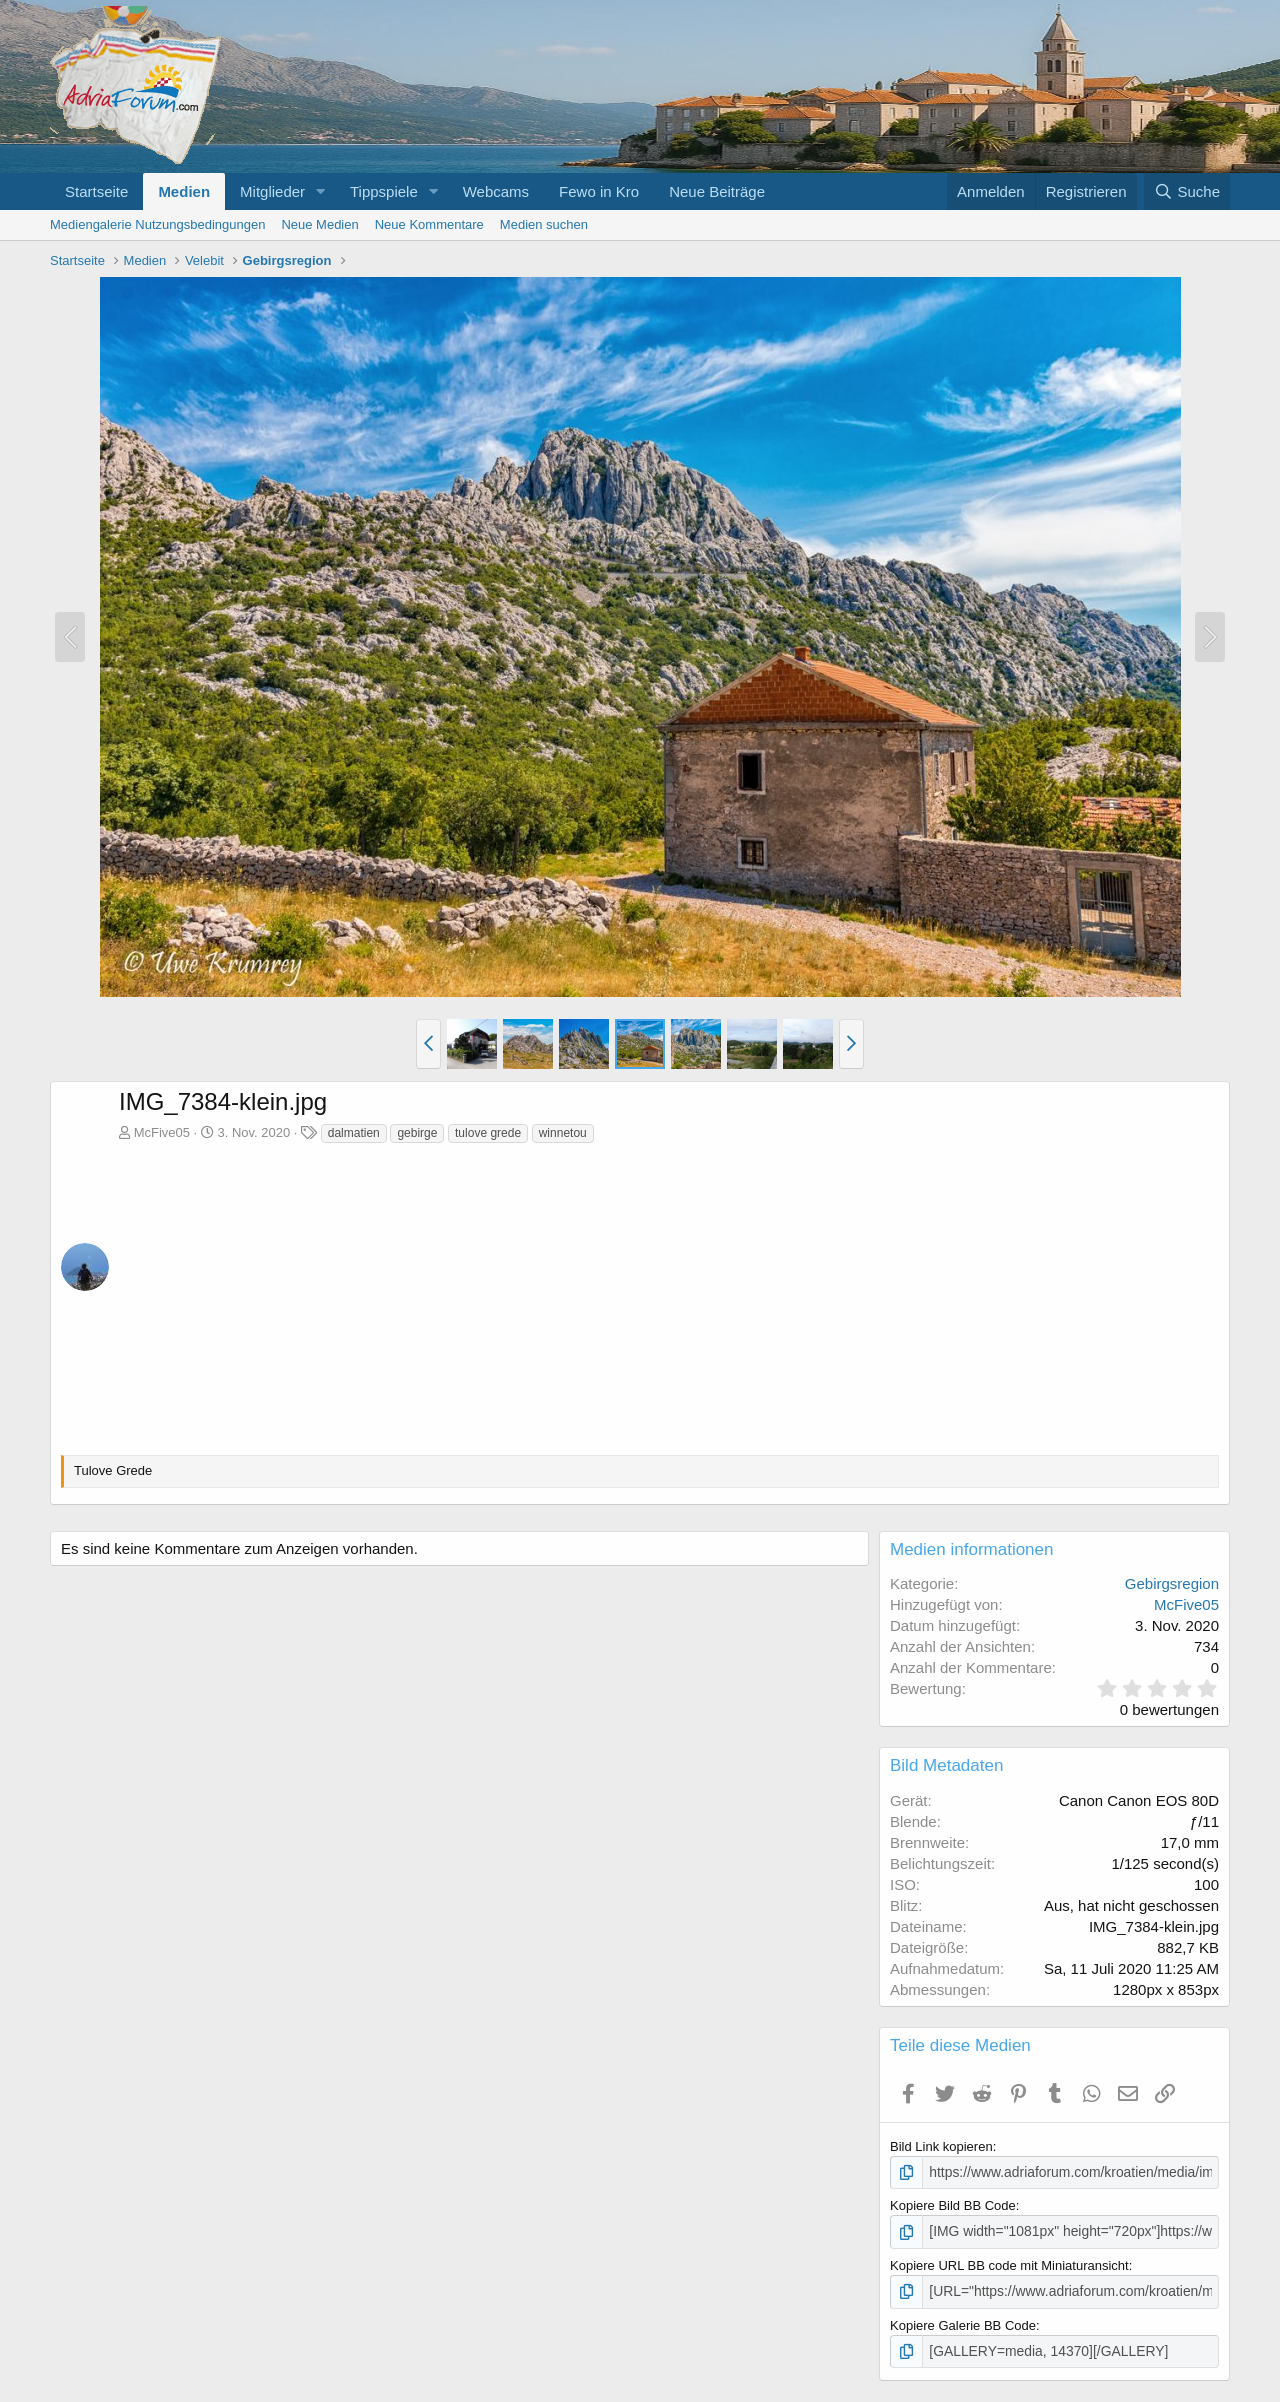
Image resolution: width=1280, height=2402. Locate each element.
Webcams (496, 191)
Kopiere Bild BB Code (953, 2204)
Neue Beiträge (717, 191)
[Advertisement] (669, 1295)
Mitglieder (272, 191)
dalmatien (354, 1133)
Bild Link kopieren (941, 2146)
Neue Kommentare (429, 224)
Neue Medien (319, 224)
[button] (321, 191)
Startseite (96, 191)
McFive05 (162, 1132)
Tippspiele (384, 191)
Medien (184, 191)
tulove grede (488, 1133)
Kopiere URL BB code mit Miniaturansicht (1009, 2262)
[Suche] (1187, 191)
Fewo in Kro (599, 191)
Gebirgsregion (1172, 1583)
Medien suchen (544, 224)
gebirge (417, 1133)
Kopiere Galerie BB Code (963, 2321)
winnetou (563, 1133)
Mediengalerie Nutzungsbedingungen (157, 224)
